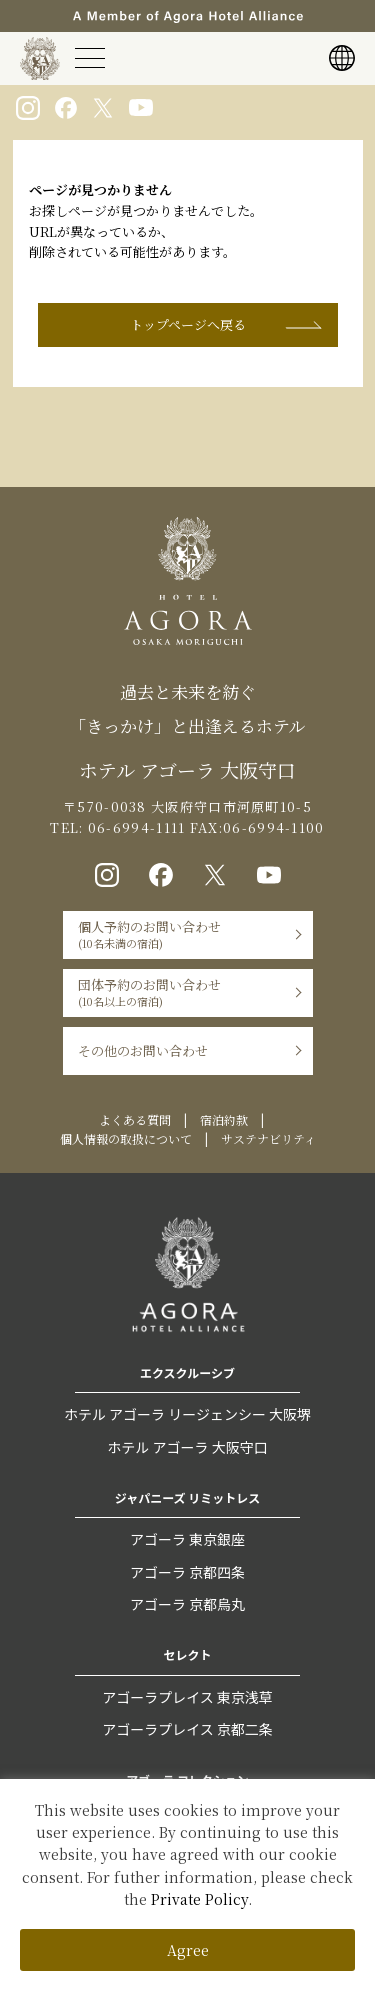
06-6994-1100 (274, 827)
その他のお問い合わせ (143, 1050)
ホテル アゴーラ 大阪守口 (187, 1447)
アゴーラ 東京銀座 (187, 1539)
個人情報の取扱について (126, 1138)
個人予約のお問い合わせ (149, 934)
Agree (188, 1950)
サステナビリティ (268, 1138)
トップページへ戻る (188, 324)
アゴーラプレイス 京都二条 (187, 1729)
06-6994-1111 (135, 827)
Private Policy (199, 1899)
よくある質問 (135, 1119)
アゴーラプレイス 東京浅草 (187, 1697)
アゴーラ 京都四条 (187, 1572)
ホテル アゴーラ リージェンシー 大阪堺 (187, 1414)
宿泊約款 (224, 1119)
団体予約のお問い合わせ (149, 992)
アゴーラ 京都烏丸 (187, 1604)
